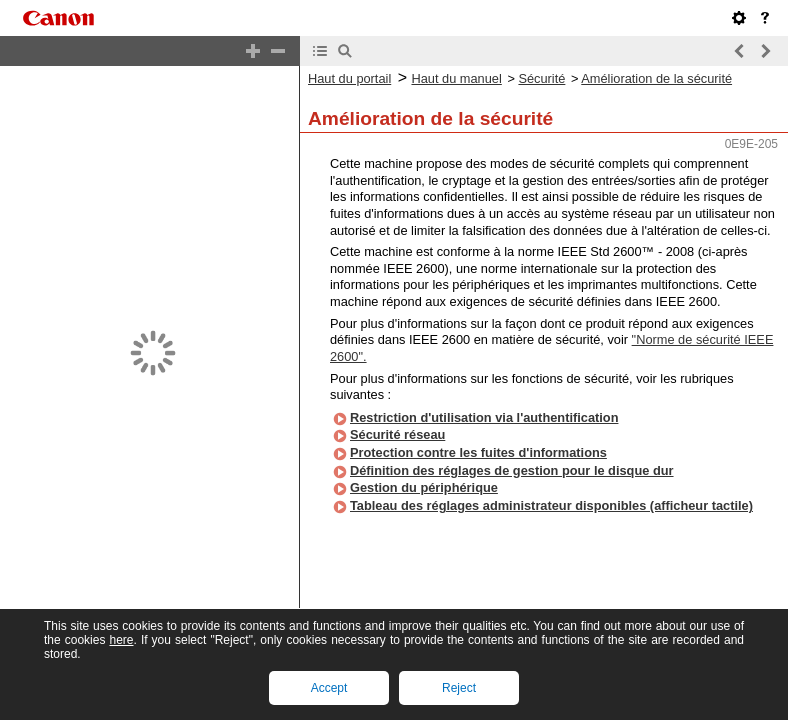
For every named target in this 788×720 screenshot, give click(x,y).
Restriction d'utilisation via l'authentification (484, 400)
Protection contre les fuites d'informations (478, 435)
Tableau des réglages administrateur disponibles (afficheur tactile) (551, 488)
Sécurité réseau (397, 417)
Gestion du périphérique (424, 470)
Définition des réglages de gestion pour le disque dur (512, 453)
